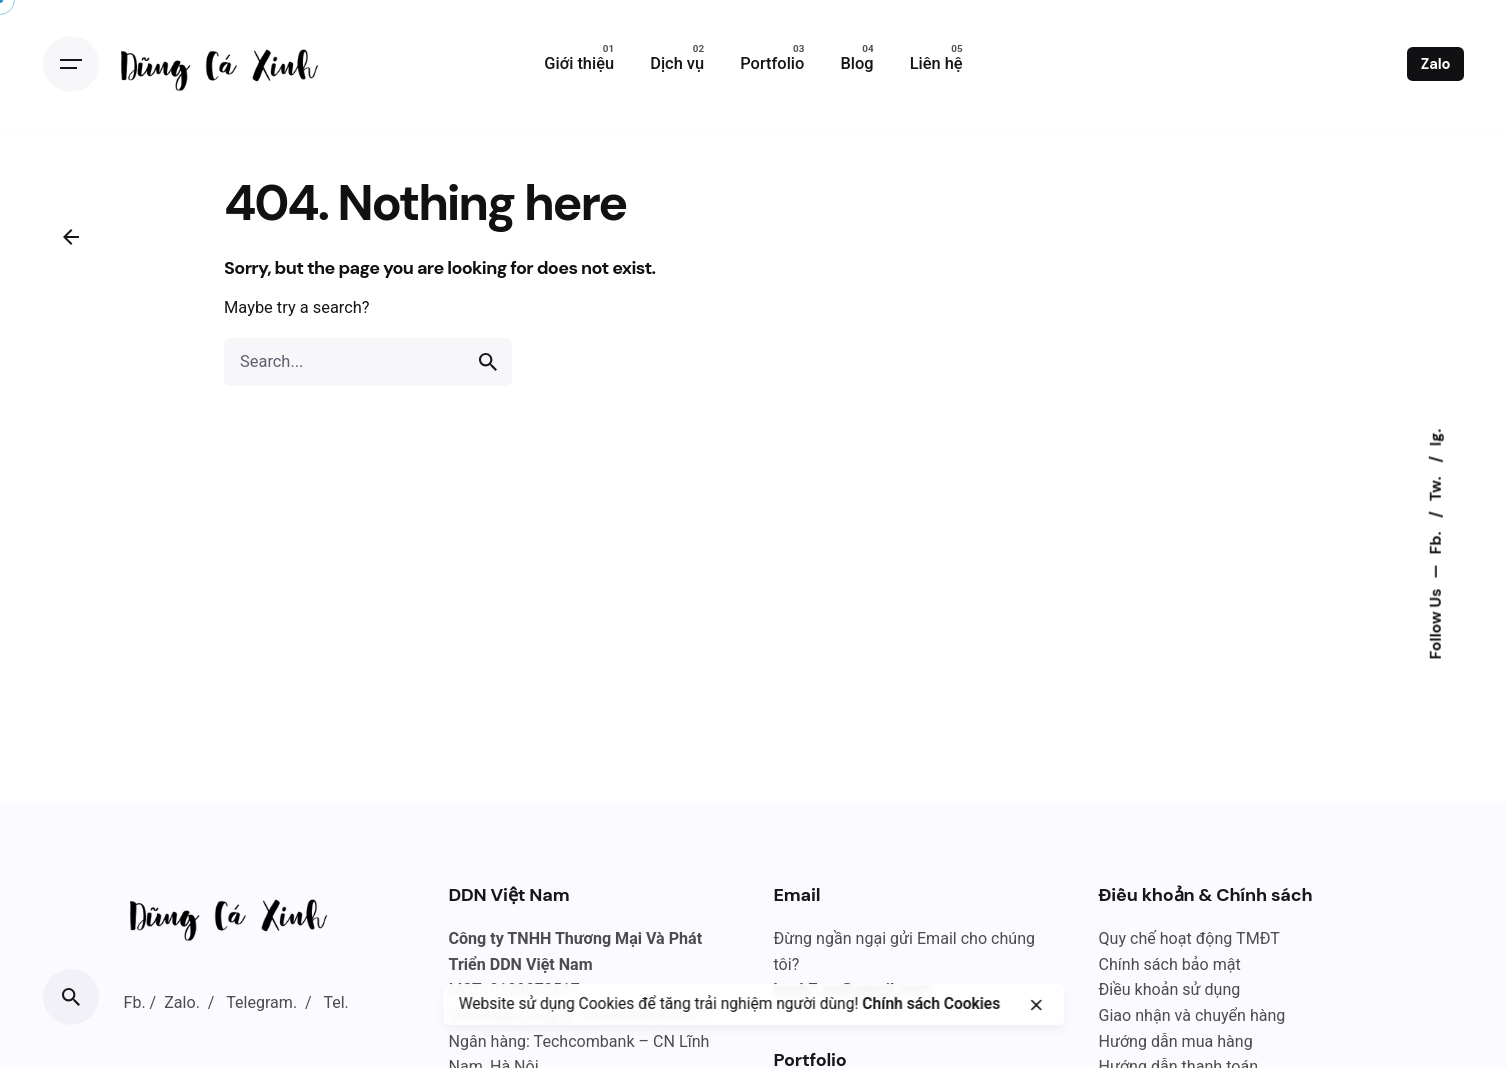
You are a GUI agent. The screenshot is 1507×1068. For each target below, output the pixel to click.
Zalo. (182, 1002)
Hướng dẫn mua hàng (1176, 1041)
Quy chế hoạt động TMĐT (1189, 938)
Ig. (1436, 437)
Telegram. (261, 1002)
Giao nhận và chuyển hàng (1192, 1015)
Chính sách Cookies (931, 1004)
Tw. (1436, 487)
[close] (1036, 1005)
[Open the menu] (71, 64)
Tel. (335, 1002)
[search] (488, 362)
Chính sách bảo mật (1170, 964)
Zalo (1436, 64)
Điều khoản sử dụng (1170, 989)
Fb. (1436, 541)
